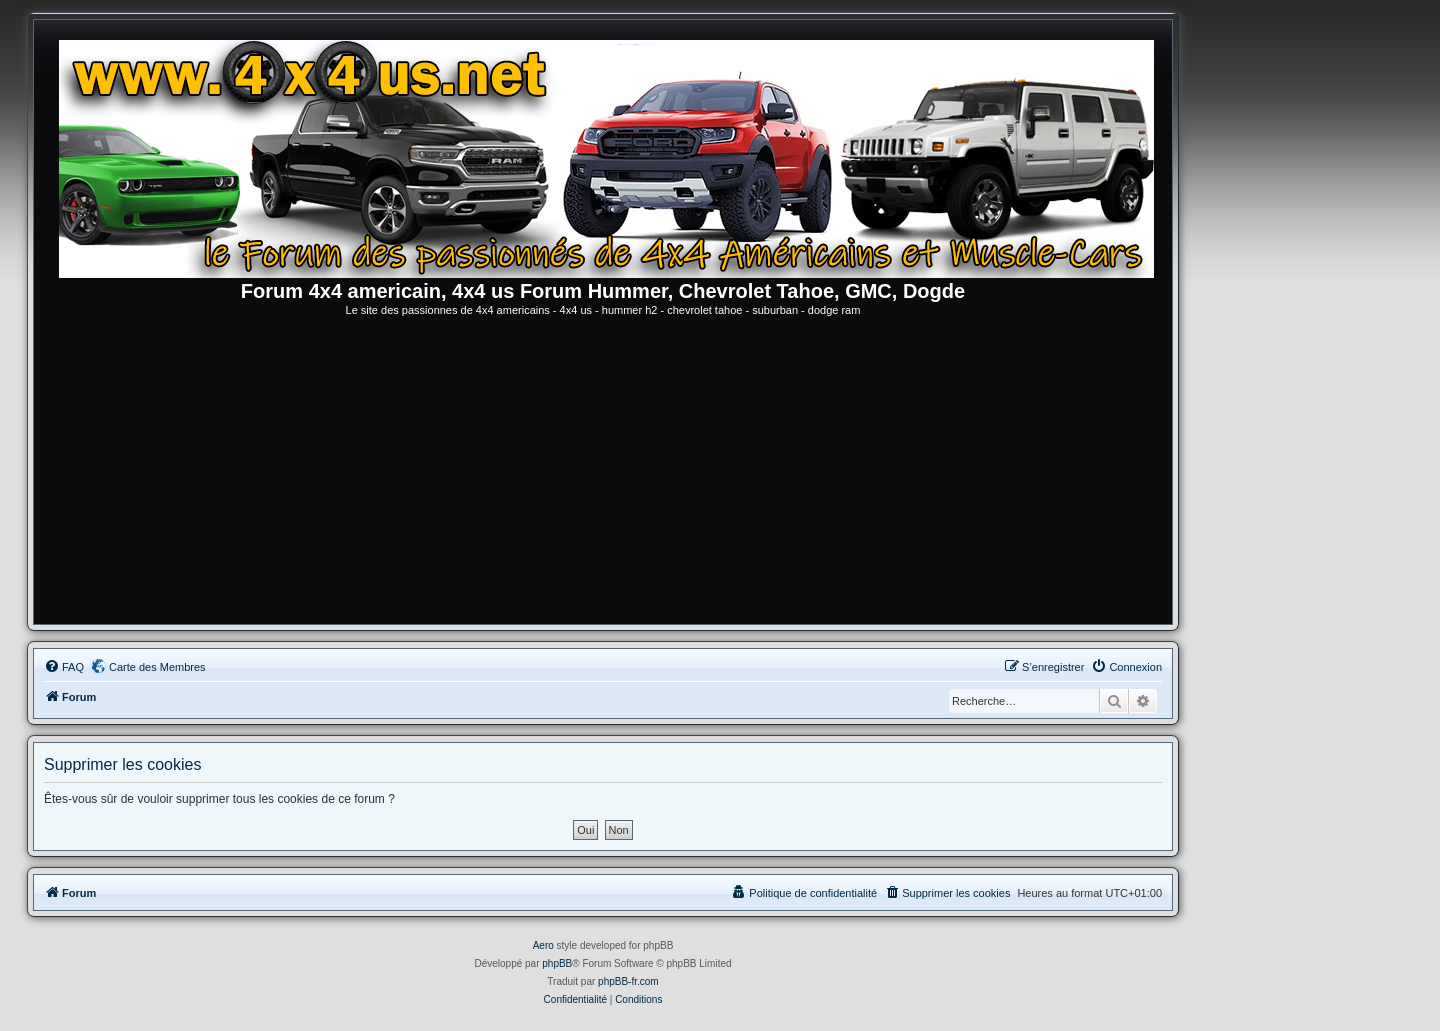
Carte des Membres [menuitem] (157, 667)
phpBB (557, 963)
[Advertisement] (603, 474)
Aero (543, 945)
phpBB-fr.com (628, 981)
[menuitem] (64, 667)
